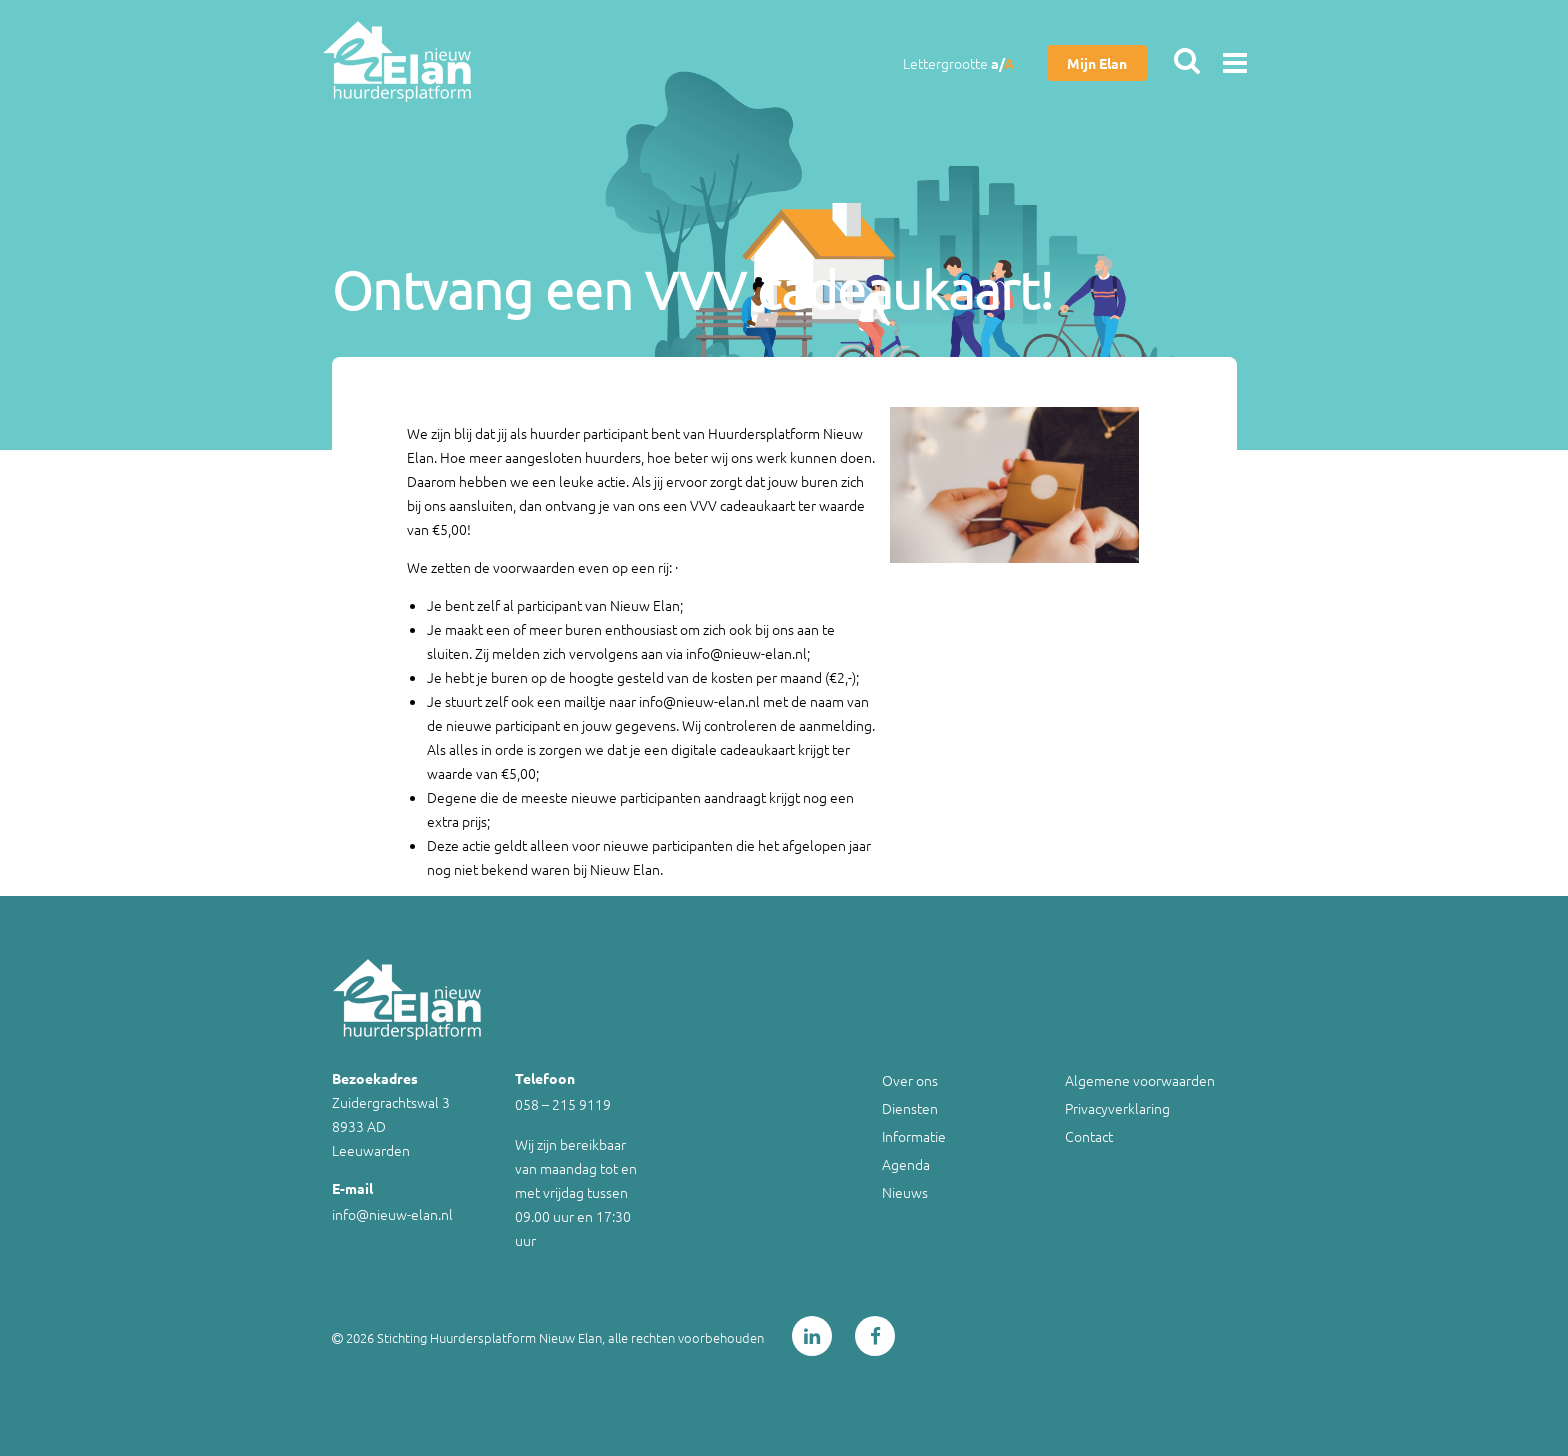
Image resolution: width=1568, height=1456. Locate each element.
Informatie (914, 1136)
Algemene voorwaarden (1140, 1080)
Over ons (910, 1080)
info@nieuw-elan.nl (392, 1214)
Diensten (910, 1108)
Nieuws (905, 1192)
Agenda (906, 1164)
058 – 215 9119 (563, 1104)
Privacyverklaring (1117, 1108)
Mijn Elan (1097, 63)
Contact (1089, 1136)
